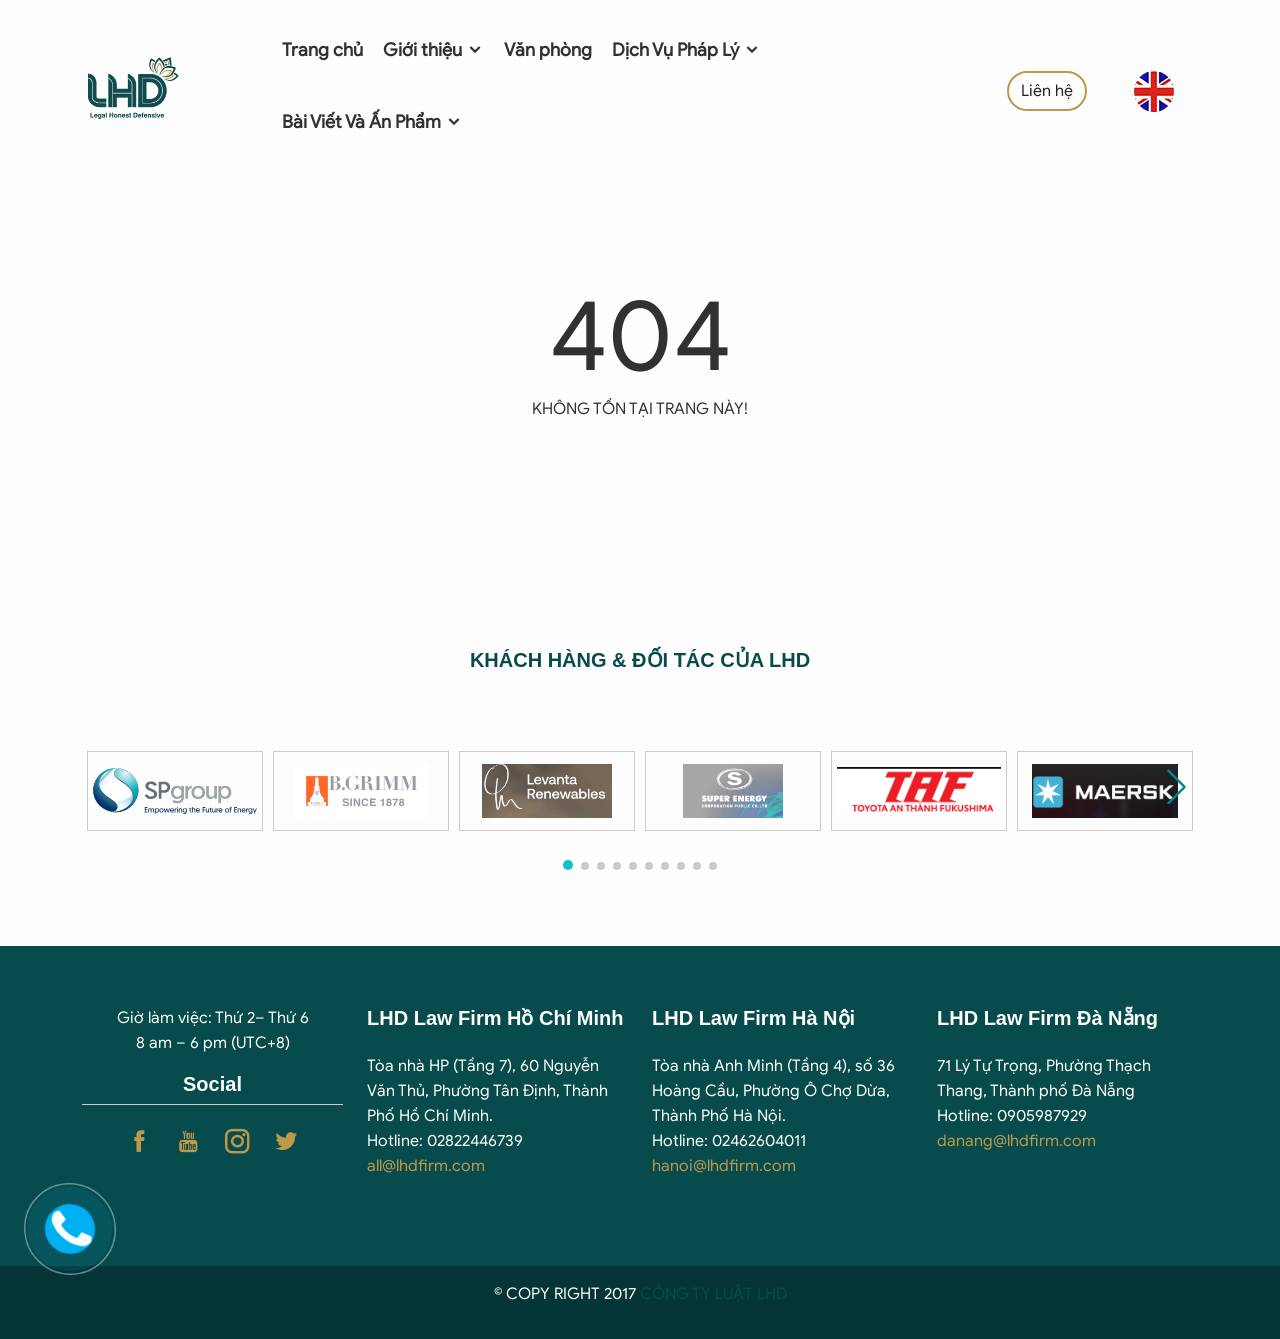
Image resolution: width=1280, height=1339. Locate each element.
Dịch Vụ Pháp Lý (686, 50)
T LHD (765, 1294)
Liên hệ (1047, 91)
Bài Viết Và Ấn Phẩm (372, 122)
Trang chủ (322, 50)
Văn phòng (548, 50)
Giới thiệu (433, 50)
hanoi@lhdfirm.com (724, 1166)
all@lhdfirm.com (426, 1166)
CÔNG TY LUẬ (692, 1294)
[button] (1176, 786)
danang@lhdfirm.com (1016, 1141)
